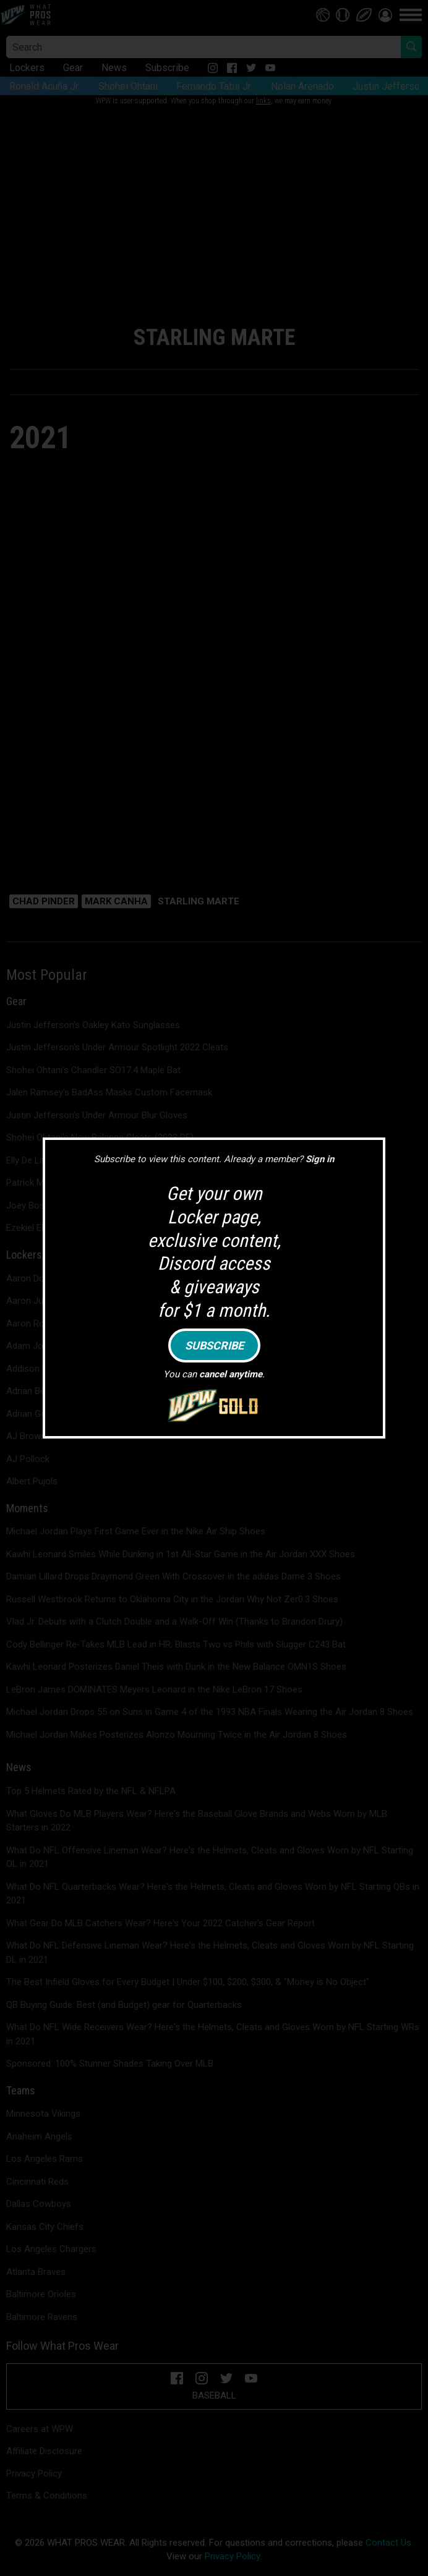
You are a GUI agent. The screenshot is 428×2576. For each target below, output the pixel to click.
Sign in (320, 1159)
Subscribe (214, 1345)
